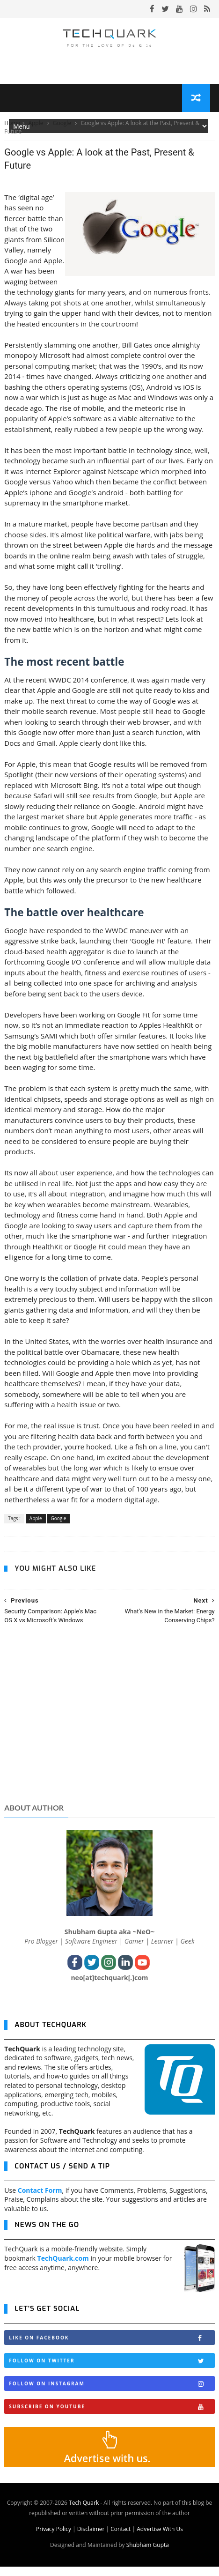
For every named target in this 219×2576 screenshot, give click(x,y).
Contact (120, 2538)
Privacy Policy (53, 2538)
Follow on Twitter (111, 2370)
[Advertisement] (109, 1731)
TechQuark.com (63, 2267)
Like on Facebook (111, 2347)
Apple (36, 130)
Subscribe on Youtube (111, 2416)
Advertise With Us (160, 2538)
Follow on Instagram (111, 2393)
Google (63, 130)
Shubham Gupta (147, 2554)
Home (12, 130)
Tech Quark (84, 2512)
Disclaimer (91, 2538)
